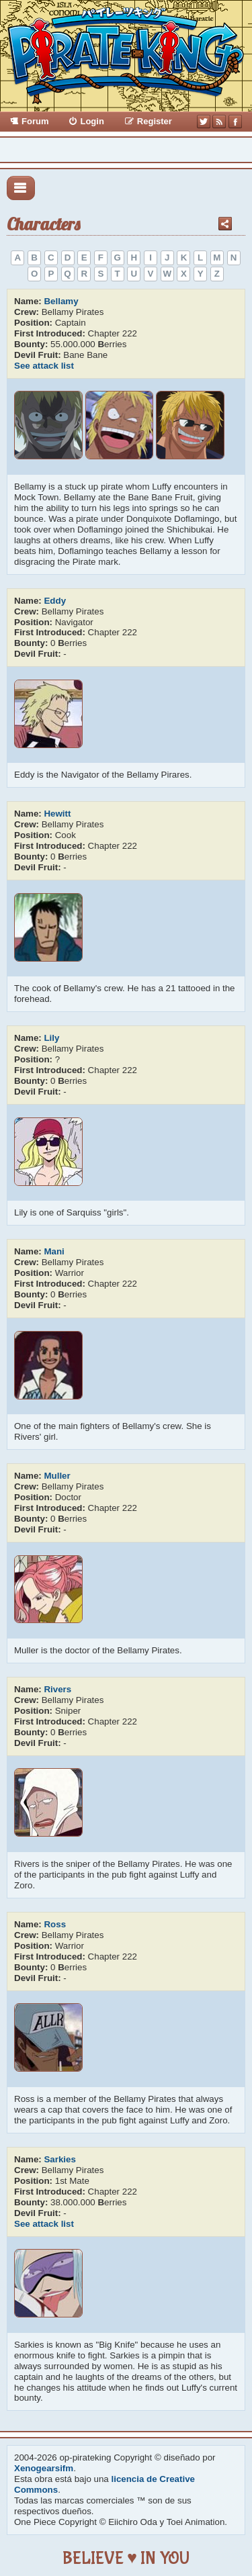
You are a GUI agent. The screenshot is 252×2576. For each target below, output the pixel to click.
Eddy (55, 601)
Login (91, 121)
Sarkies (59, 2159)
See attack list (44, 366)
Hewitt (57, 814)
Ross (55, 1924)
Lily (51, 1038)
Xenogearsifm (43, 2468)
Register (154, 121)
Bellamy (61, 301)
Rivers (57, 1689)
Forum (35, 121)
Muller (57, 1476)
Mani (54, 1251)
